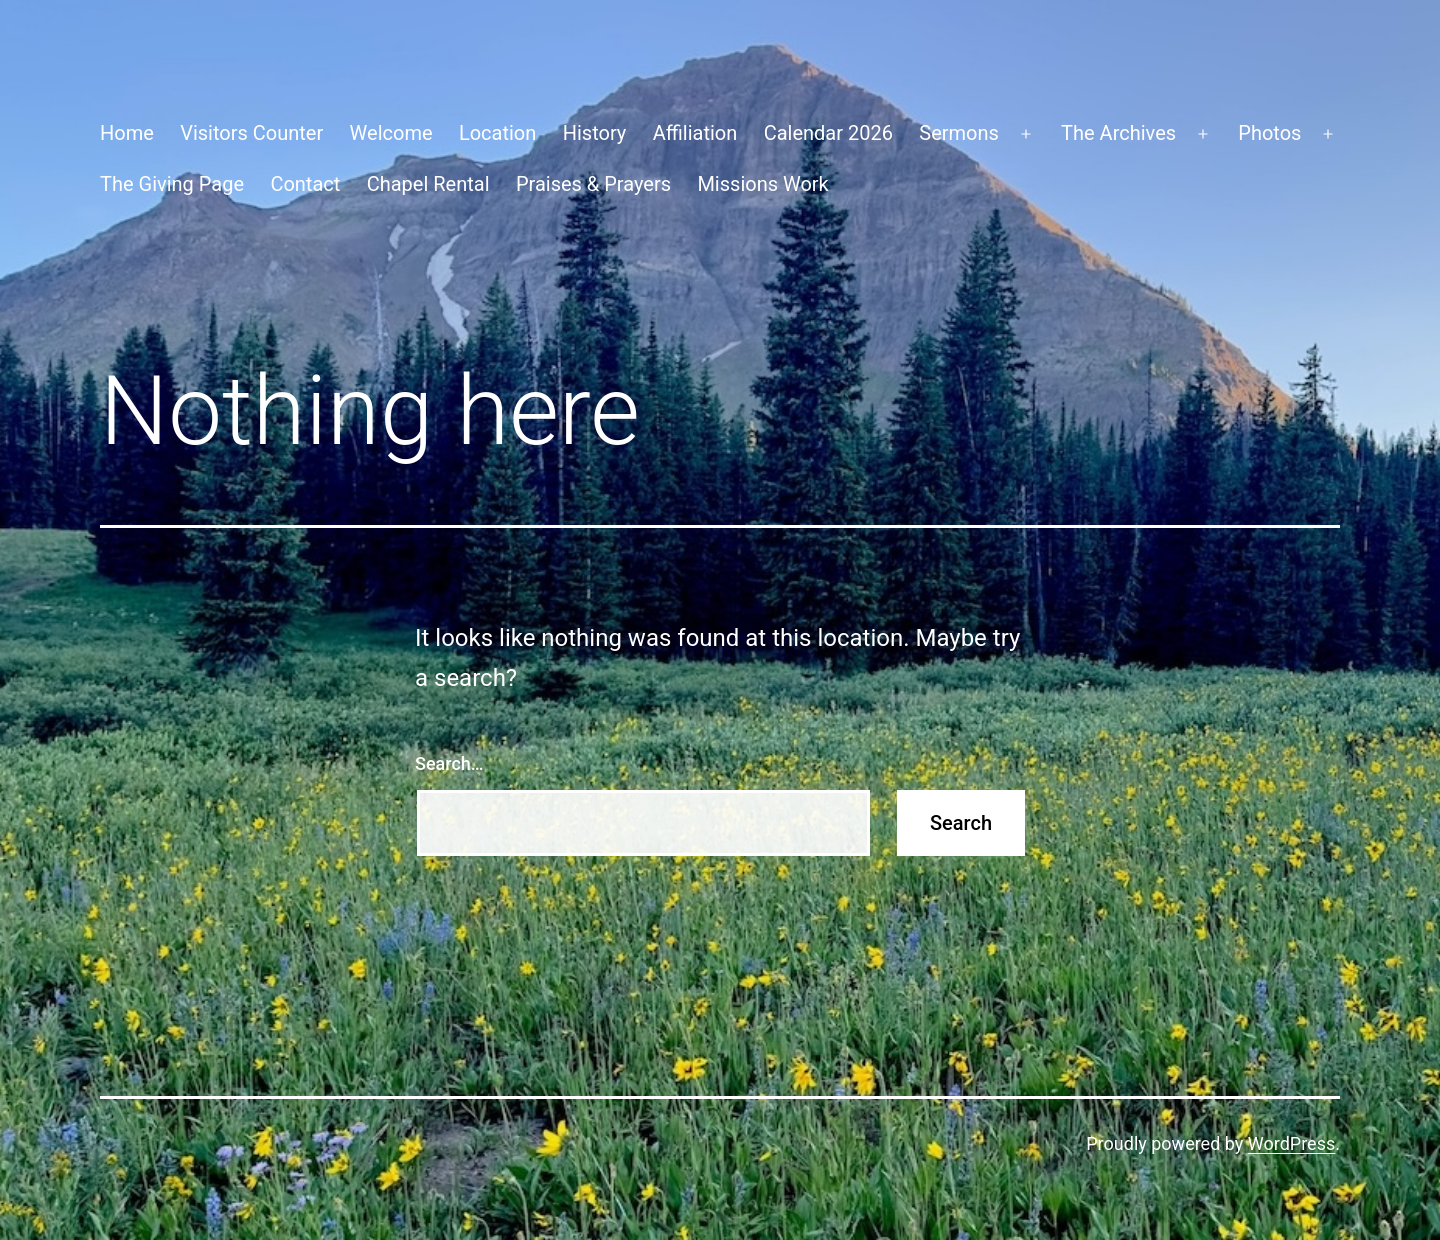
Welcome (391, 133)
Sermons (959, 133)
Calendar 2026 (828, 133)
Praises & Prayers (593, 184)
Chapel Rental (428, 184)
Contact (305, 184)
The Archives (1118, 133)
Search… (449, 763)
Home (127, 133)
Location (497, 133)
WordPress (1291, 1143)
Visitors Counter (251, 133)
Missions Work (762, 184)
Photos (1269, 133)
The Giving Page (172, 184)
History (595, 133)
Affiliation (695, 133)
